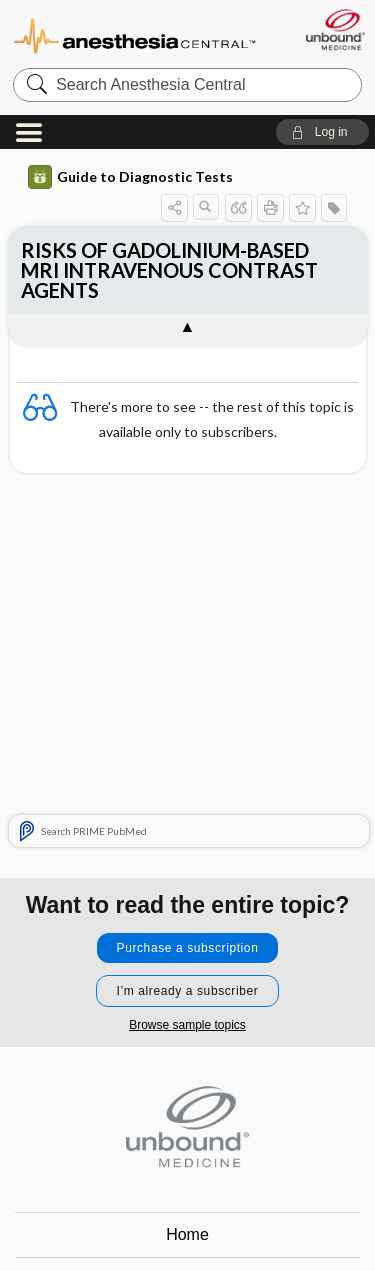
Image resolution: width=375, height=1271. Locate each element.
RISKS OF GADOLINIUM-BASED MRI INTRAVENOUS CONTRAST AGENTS (169, 270)
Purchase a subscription (188, 948)
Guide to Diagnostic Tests (130, 177)
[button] (322, 132)
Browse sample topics (187, 1025)
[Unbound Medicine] (334, 29)
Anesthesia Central (135, 34)
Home (187, 1234)
